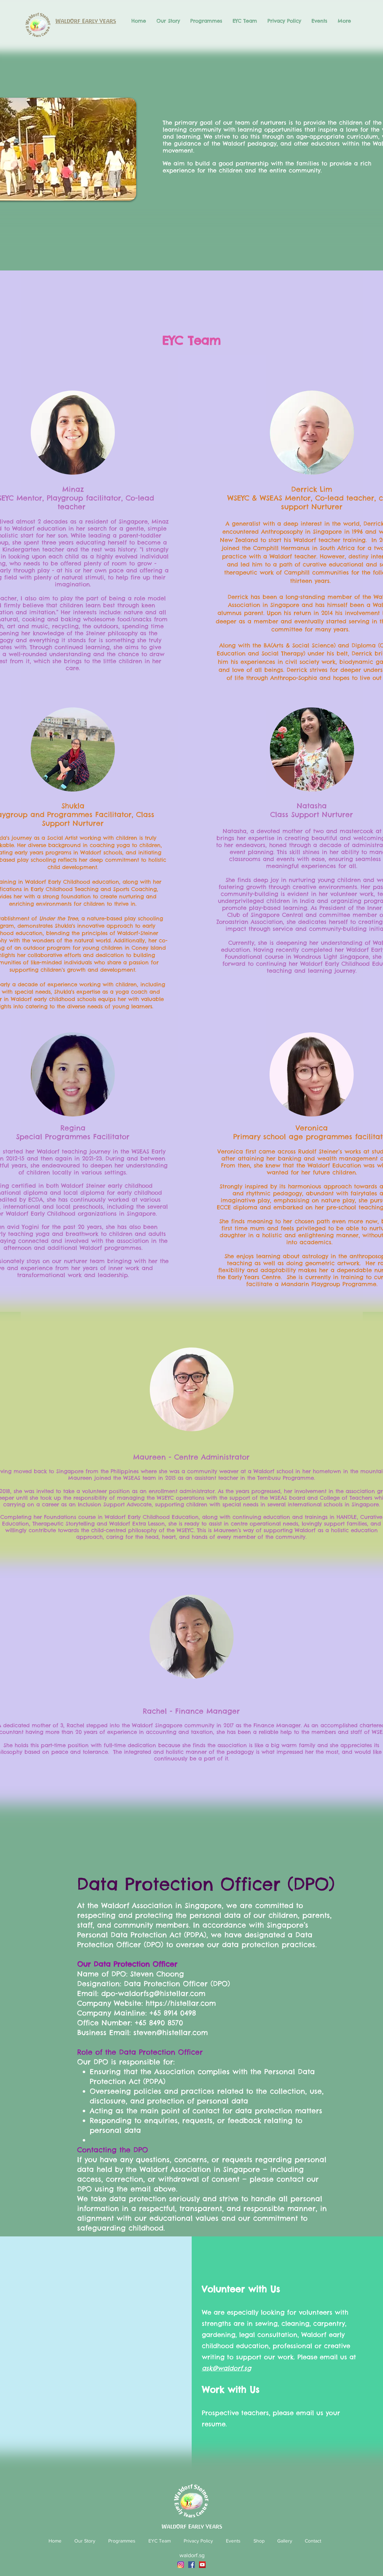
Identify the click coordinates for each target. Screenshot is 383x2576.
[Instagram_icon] (180, 2564)
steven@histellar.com (170, 2032)
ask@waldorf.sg (226, 2368)
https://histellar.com (181, 2003)
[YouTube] (202, 2564)
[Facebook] (191, 2564)
